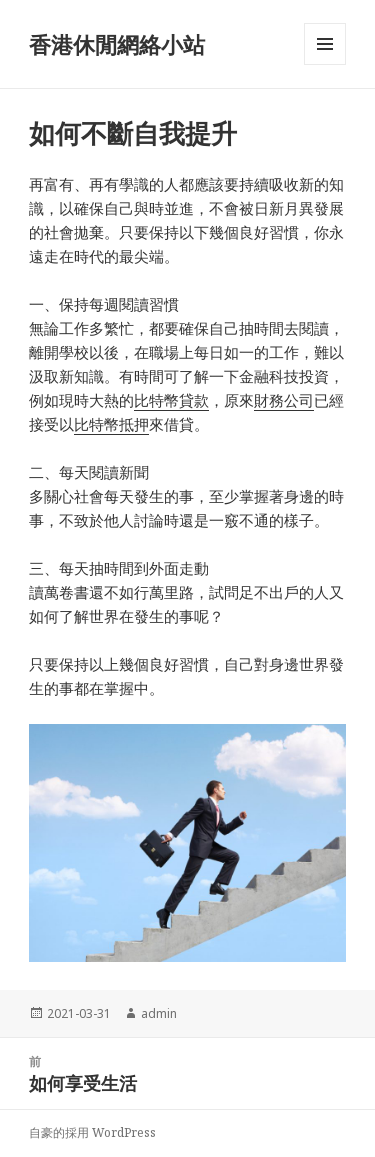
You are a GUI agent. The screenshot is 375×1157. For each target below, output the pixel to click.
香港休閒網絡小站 (117, 44)
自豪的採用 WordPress (92, 1132)
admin (159, 1013)
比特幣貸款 (171, 400)
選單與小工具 (325, 64)
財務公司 (284, 400)
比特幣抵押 (111, 424)
